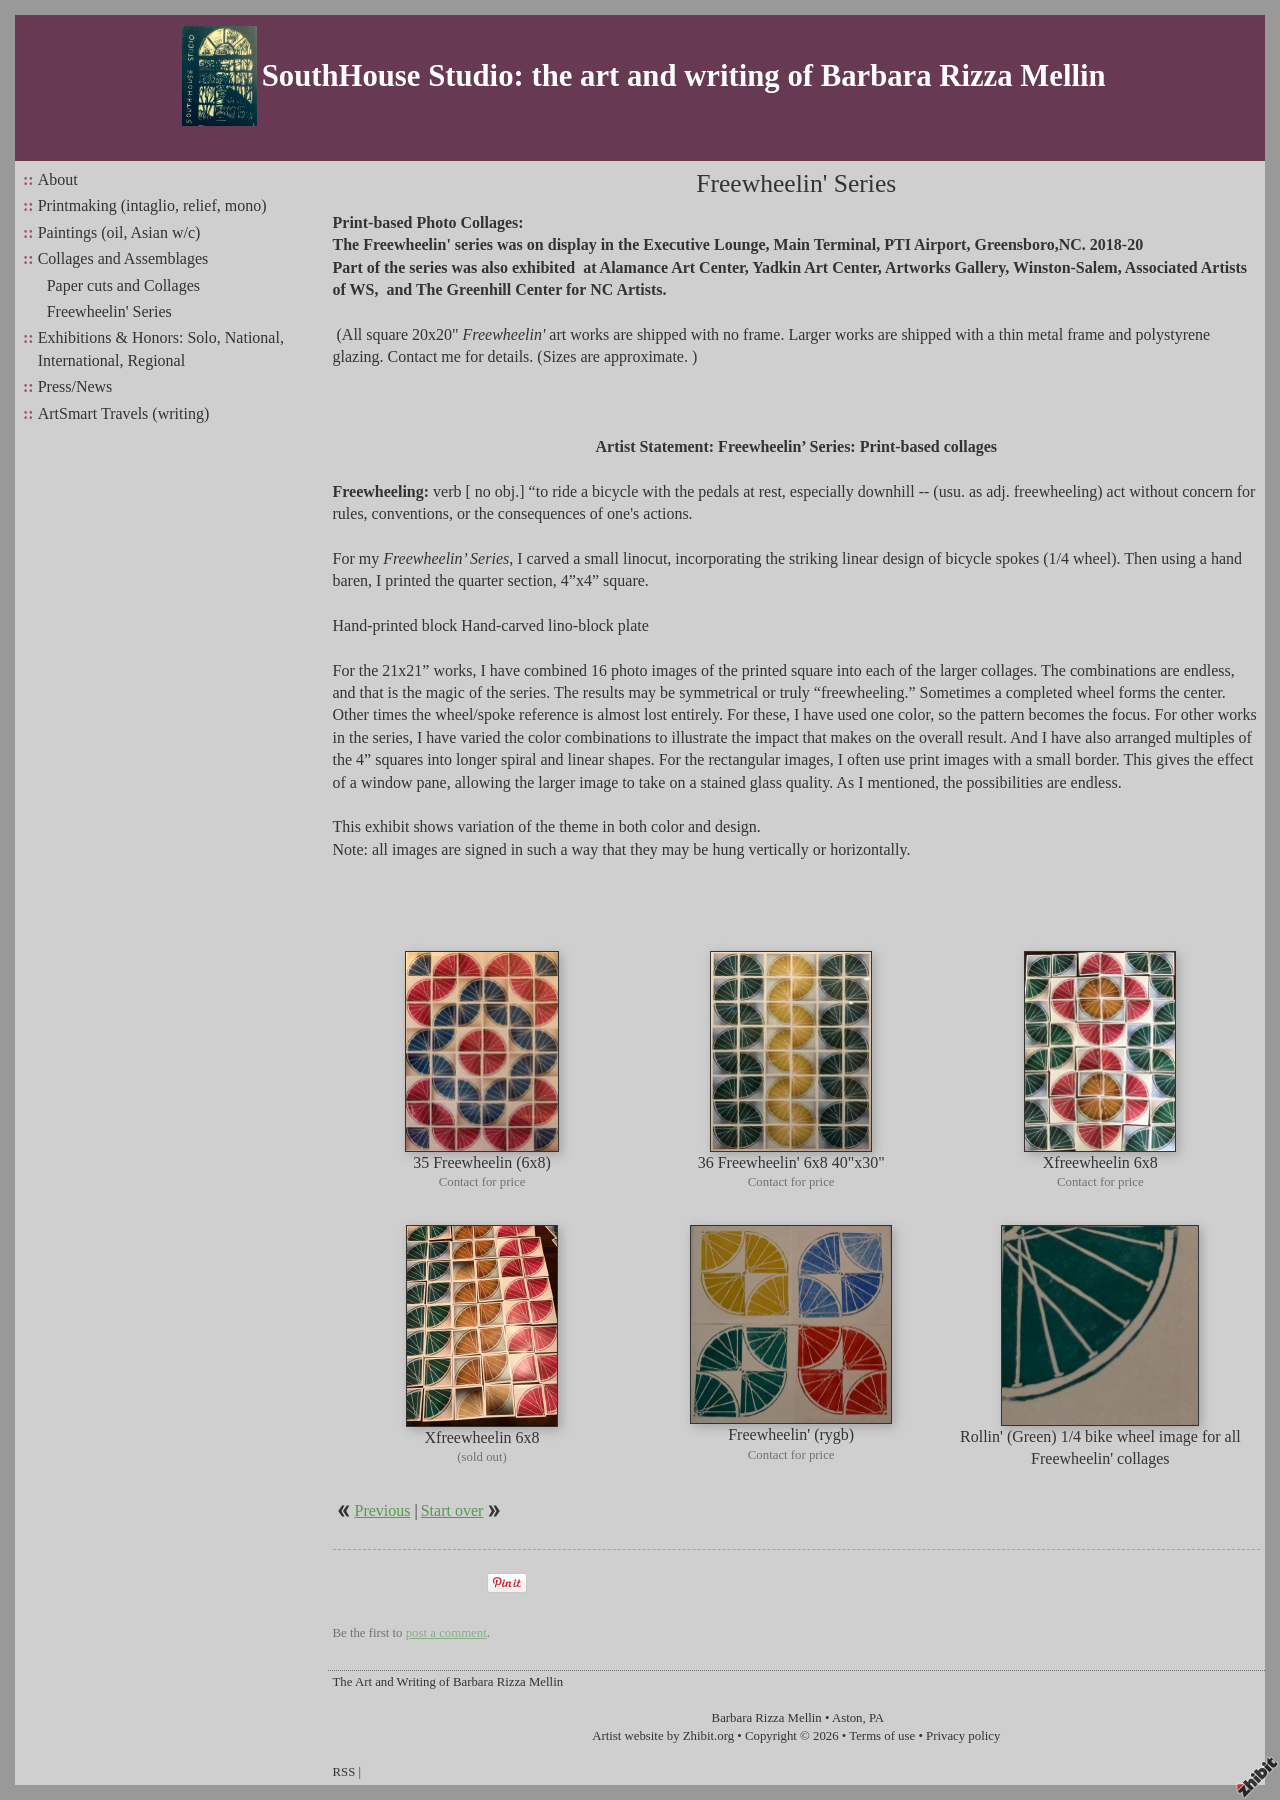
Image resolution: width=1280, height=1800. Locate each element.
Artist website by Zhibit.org (663, 1736)
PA (876, 1718)
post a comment (446, 1633)
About (58, 179)
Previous (383, 1510)
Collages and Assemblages (123, 258)
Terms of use (882, 1736)
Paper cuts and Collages (123, 285)
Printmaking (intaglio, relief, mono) (152, 205)
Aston (847, 1718)
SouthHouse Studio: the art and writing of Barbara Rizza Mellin (684, 76)
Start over (452, 1510)
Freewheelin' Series (109, 311)
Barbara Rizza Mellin (767, 1718)
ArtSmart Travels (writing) (124, 413)
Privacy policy (963, 1736)
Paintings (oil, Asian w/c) (119, 232)
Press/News (75, 386)
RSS (344, 1772)
